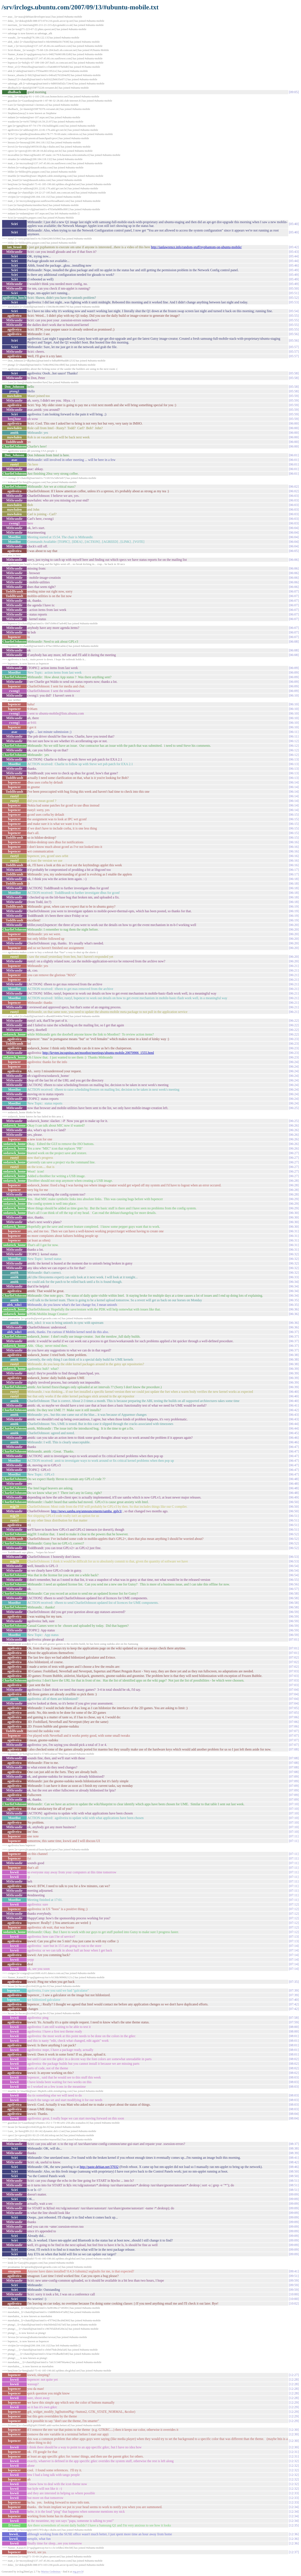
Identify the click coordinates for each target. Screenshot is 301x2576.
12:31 (293, 2452)
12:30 (293, 2429)
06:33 (293, 1277)
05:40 (293, 224)
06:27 (293, 1153)
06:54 (293, 1566)
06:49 (293, 1497)
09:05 (293, 92)
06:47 (293, 1447)
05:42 (293, 247)
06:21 (293, 966)
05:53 (293, 302)
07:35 (293, 1981)
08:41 (293, 2157)
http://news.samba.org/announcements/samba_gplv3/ (86, 1511)
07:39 (293, 1990)
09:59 (293, 2280)
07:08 (293, 1749)
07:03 (293, 1671)
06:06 (293, 559)
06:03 (293, 495)
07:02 (293, 1657)
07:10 (293, 1804)
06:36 (293, 1309)
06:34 (293, 1282)
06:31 (293, 1231)
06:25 (293, 1108)
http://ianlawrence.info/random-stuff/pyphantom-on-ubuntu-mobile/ (196, 247)
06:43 (293, 1414)
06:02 (293, 486)
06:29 (293, 1199)
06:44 (293, 1424)
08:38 (293, 2148)
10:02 (293, 2303)
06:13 (293, 759)
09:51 (293, 2276)
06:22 (293, 1020)
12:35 (293, 2525)
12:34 (293, 2507)
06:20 (293, 925)
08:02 (293, 2059)
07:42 (293, 2004)
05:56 (293, 334)
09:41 (293, 2271)
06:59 (293, 1612)
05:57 (293, 347)
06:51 (293, 1516)
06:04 (293, 528)
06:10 (293, 695)
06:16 (293, 842)
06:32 (293, 1254)
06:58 (293, 1593)
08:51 (293, 2180)
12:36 (293, 2534)
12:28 (293, 2379)
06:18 (293, 879)
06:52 (293, 1534)
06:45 (293, 1433)
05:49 (293, 270)
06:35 (293, 1300)
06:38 (293, 1355)
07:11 (293, 1836)
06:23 (293, 1039)
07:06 (293, 1717)
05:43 (293, 251)
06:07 (293, 591)
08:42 (293, 2162)
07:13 (293, 1936)
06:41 (293, 1405)
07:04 (293, 1689)
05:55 (293, 315)
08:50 (293, 2171)
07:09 (293, 1776)
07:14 (293, 1946)
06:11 (293, 732)
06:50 (293, 1502)
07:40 (293, 1999)
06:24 (293, 1062)
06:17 (293, 869)
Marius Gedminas (51, 2571)
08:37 (293, 2144)
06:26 (293, 1125)
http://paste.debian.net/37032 (99, 2167)
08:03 (293, 2077)
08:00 (293, 2027)
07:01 (293, 1639)
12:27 (293, 2375)
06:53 (293, 1556)
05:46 (293, 265)
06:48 (293, 1479)
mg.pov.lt (78, 2571)
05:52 (293, 297)
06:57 (293, 1589)
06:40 (293, 1391)
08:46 (293, 2167)
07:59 (293, 2022)
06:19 (293, 906)
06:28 (293, 1180)
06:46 (293, 1437)
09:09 (293, 2194)
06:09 (293, 668)
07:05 (293, 1708)
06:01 (293, 455)
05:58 (293, 373)
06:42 (293, 1410)
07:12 (293, 1904)
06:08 (293, 641)
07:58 (293, 2017)
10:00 (293, 2294)
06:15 (293, 814)
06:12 (293, 741)
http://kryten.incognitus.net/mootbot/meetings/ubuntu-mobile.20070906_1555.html (98, 1053)
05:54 (293, 311)
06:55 (293, 1579)
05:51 (293, 293)
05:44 (293, 256)
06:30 (293, 1213)
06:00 (293, 423)
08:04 (293, 2114)
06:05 (293, 551)
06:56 (293, 1584)
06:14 (293, 782)
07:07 (293, 1731)
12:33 (293, 2493)
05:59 (293, 396)
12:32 (293, 2461)
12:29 (293, 2402)
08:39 (293, 2153)
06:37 (293, 1332)
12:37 (293, 2552)
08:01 (293, 2036)
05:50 (293, 288)
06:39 (293, 1368)
